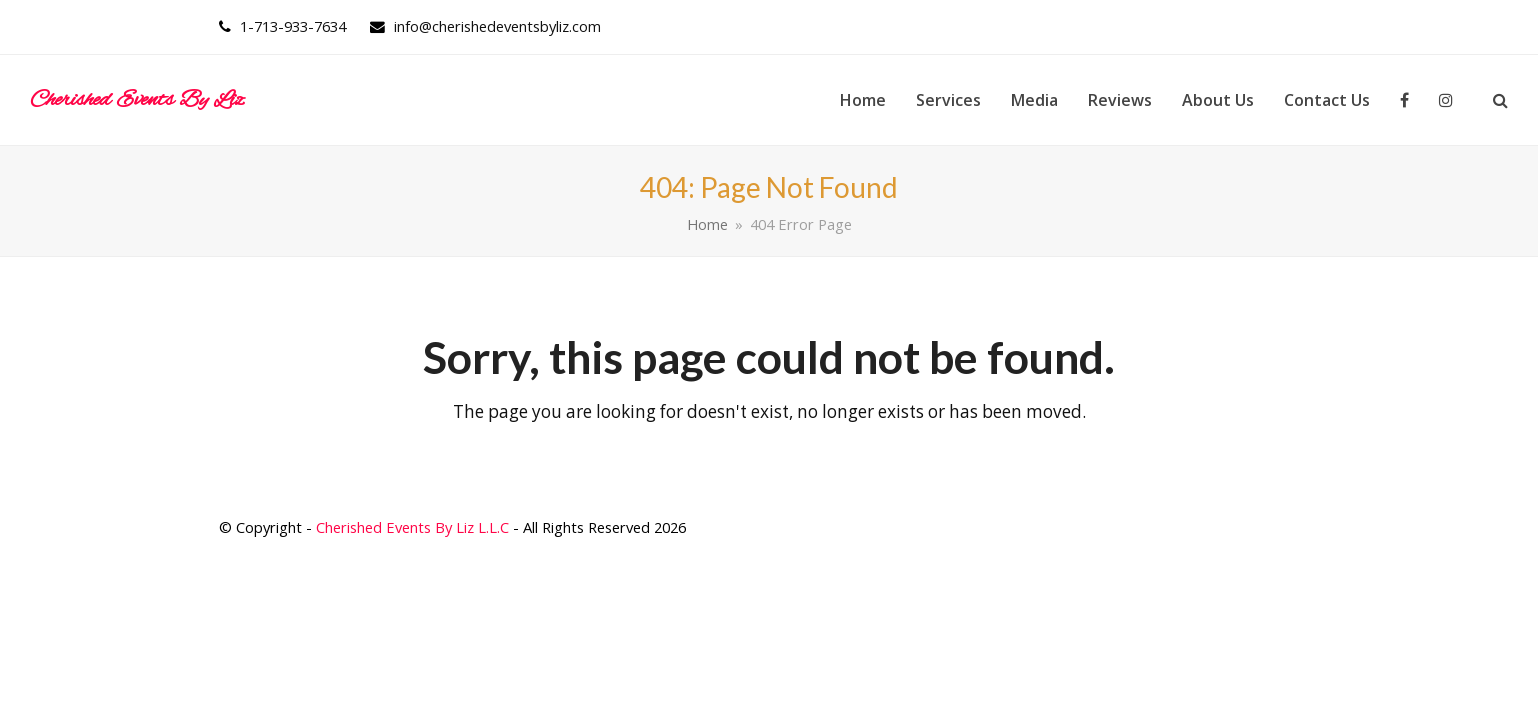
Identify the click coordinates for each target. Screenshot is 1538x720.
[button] (1500, 100)
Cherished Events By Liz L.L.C (412, 527)
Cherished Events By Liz (137, 100)
